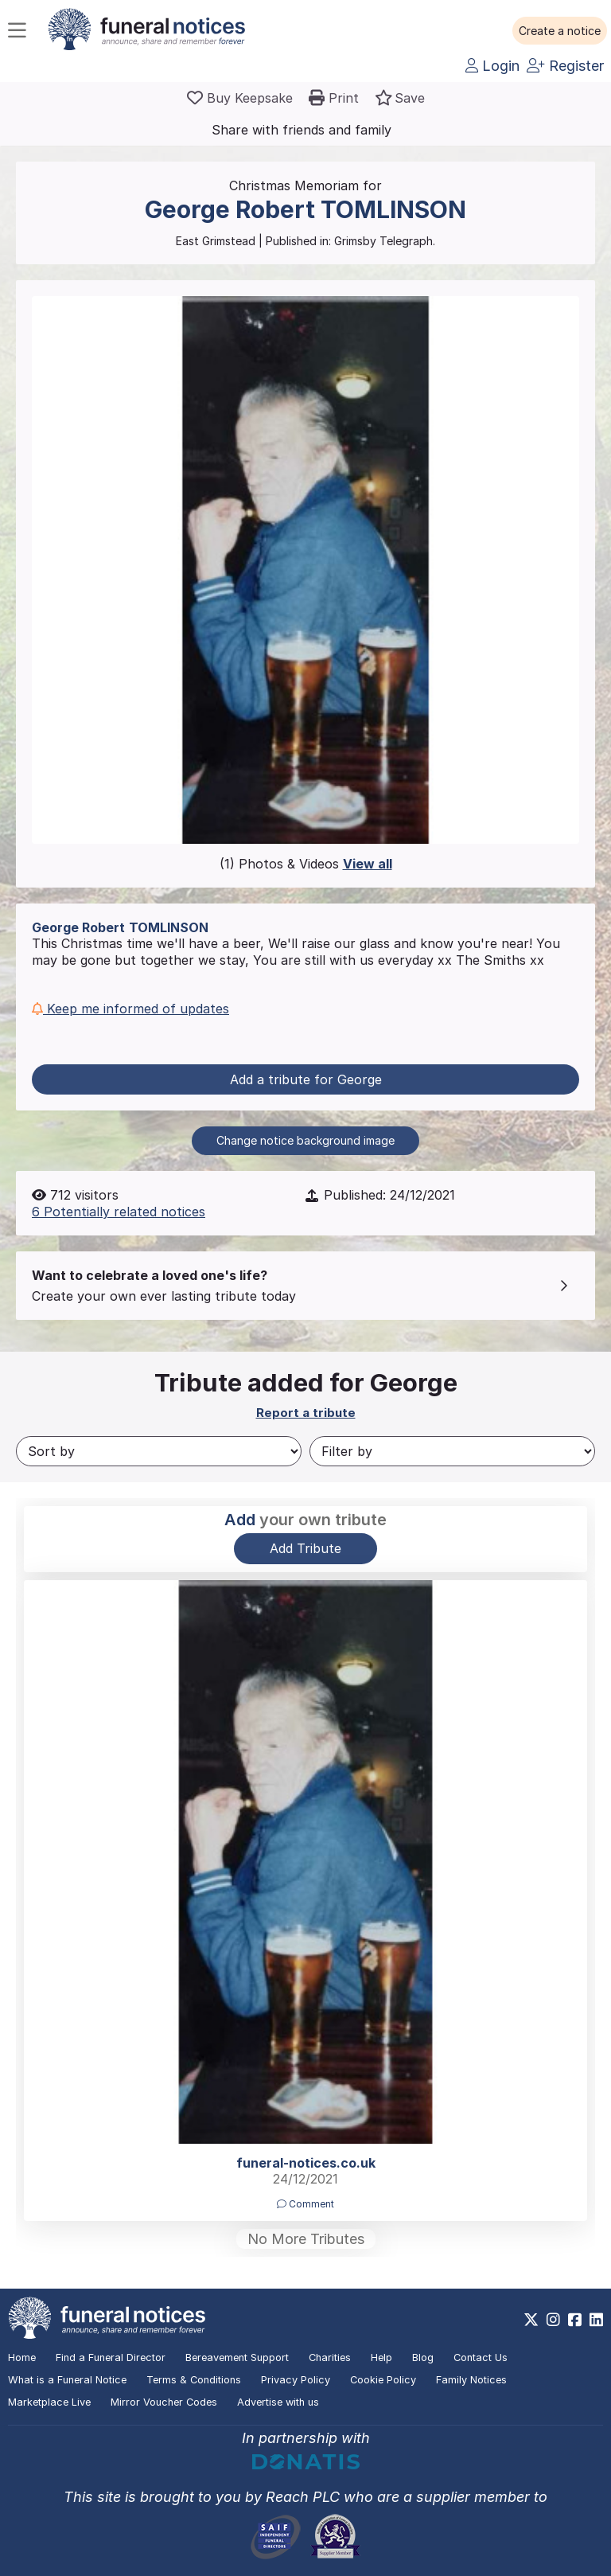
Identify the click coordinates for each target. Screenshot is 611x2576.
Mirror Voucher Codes (164, 2402)
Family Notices (471, 2380)
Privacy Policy (295, 2380)
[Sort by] (159, 1451)
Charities (330, 2357)
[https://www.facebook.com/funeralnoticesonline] (575, 2319)
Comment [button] (305, 2204)
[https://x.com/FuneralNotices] (531, 2319)
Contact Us (480, 2357)
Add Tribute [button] (305, 1548)
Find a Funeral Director (110, 2357)
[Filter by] (452, 1451)
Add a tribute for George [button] (306, 1079)
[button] (559, 31)
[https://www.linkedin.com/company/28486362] (596, 2319)
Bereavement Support (237, 2357)
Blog (423, 2357)
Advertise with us (278, 2402)
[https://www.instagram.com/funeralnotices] (553, 2319)
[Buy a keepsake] (240, 98)
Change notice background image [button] (305, 1140)
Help (381, 2357)
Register (565, 65)
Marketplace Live (49, 2402)
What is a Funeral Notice (67, 2380)
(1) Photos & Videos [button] (306, 864)
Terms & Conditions (193, 2380)
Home (22, 2357)
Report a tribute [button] (306, 1412)
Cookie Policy (383, 2380)
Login (492, 65)
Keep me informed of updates (130, 1009)
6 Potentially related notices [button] (118, 1212)
